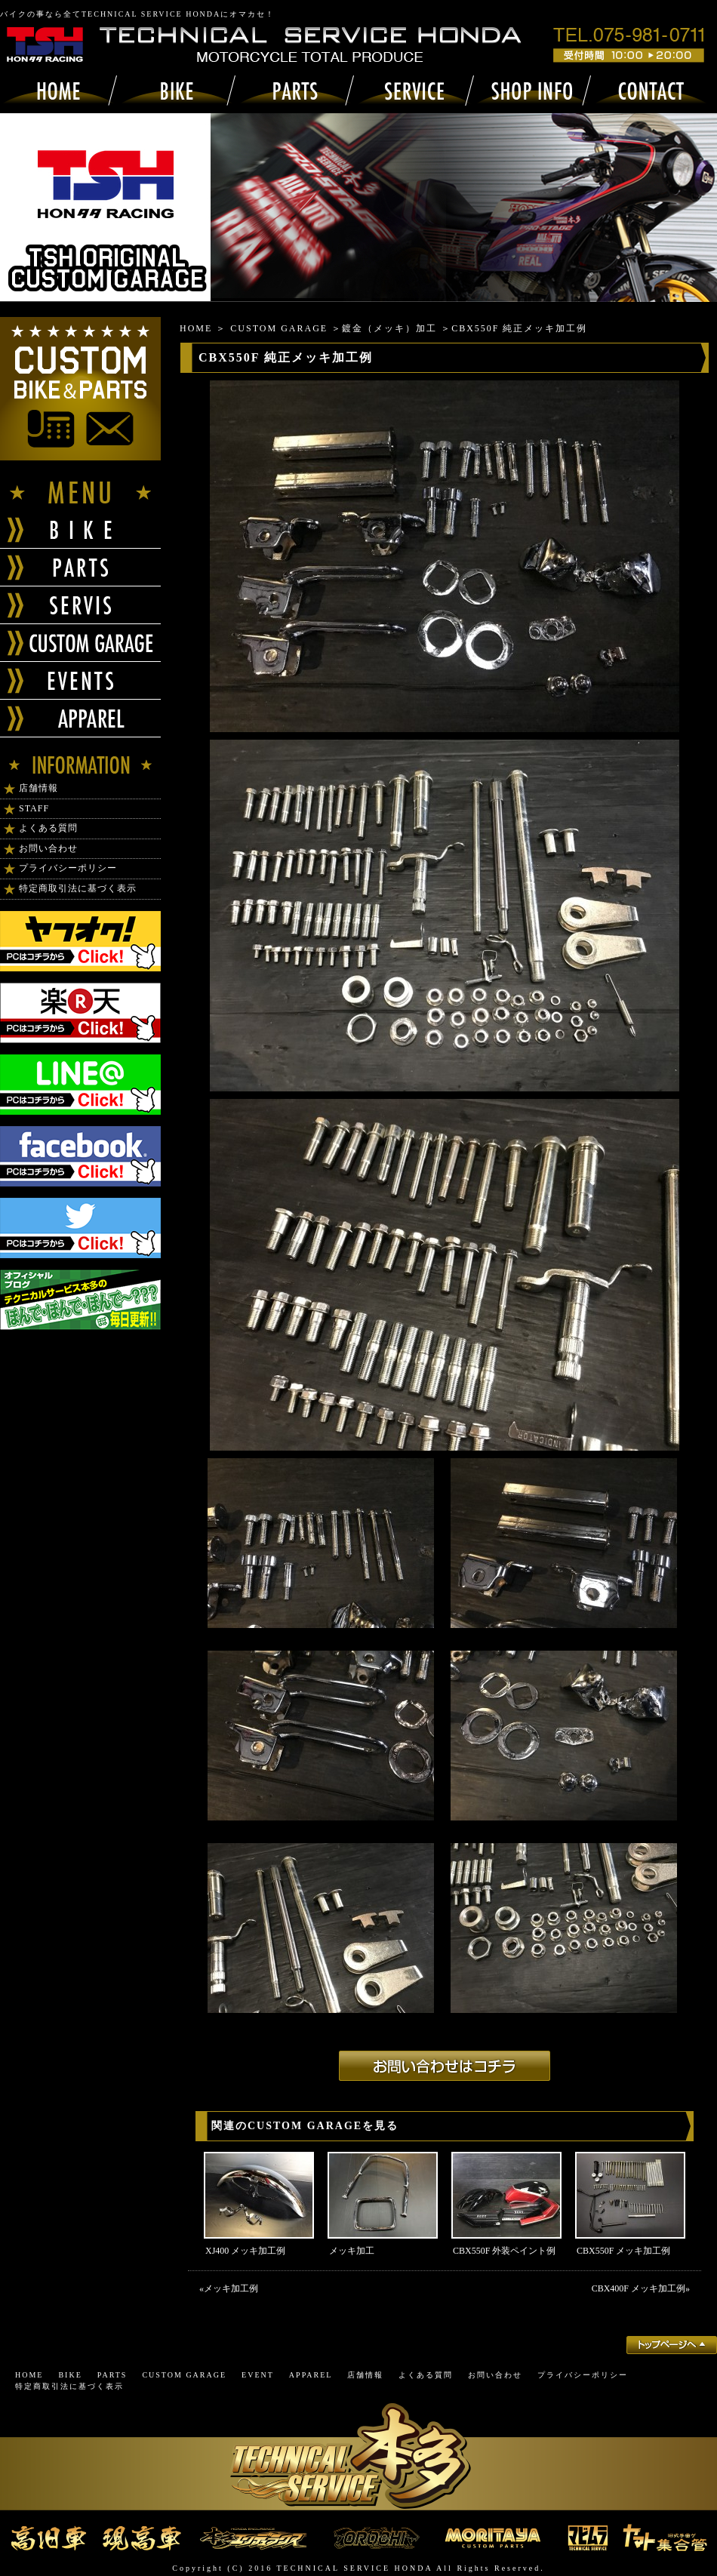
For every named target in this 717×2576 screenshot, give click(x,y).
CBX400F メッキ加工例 (638, 2288)
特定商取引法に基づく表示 (78, 888)
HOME (196, 328)
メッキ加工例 (231, 2288)
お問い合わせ (48, 848)
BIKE (70, 2375)
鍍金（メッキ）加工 (389, 328)
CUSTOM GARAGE (279, 328)
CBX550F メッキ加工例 (623, 2250)
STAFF (34, 808)
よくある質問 (48, 828)
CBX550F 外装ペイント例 (504, 2250)
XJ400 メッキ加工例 (245, 2250)
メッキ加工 (351, 2250)
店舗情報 (38, 788)
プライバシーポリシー (68, 868)
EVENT (258, 2375)
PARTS (112, 2375)
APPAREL (311, 2375)
